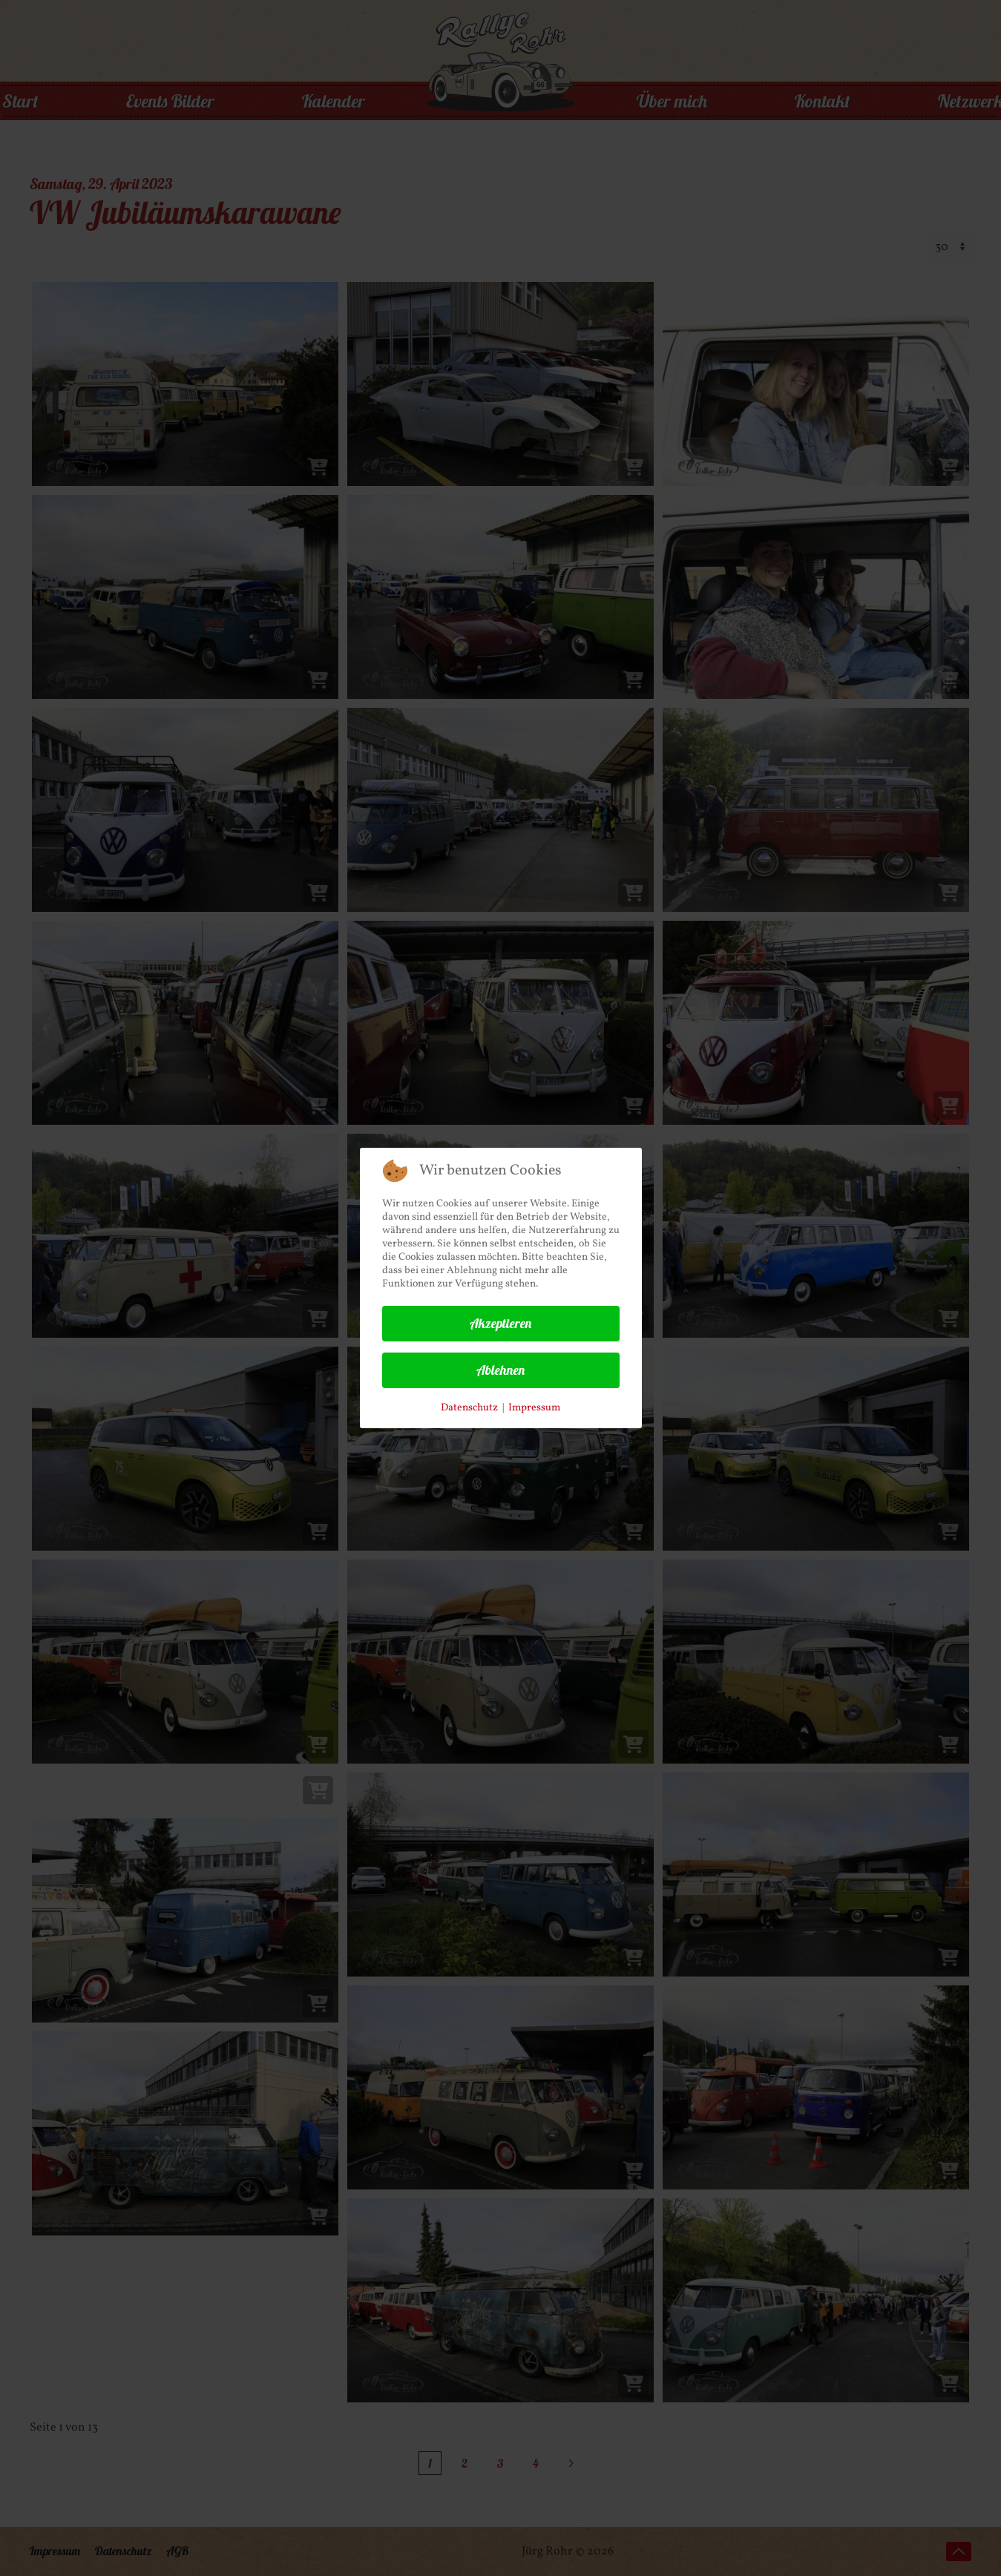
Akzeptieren (500, 1323)
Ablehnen (500, 1370)
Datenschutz (469, 1408)
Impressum (534, 1408)
